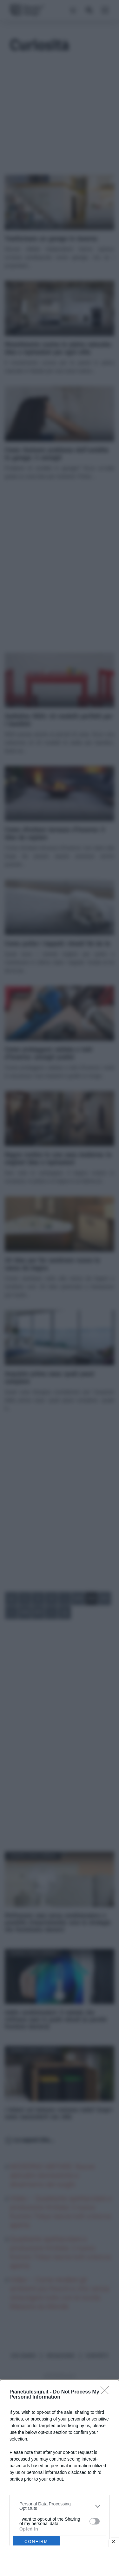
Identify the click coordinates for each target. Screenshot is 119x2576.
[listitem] (59, 2506)
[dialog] (59, 2478)
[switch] (94, 2521)
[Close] (107, 2392)
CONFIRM (36, 2541)
